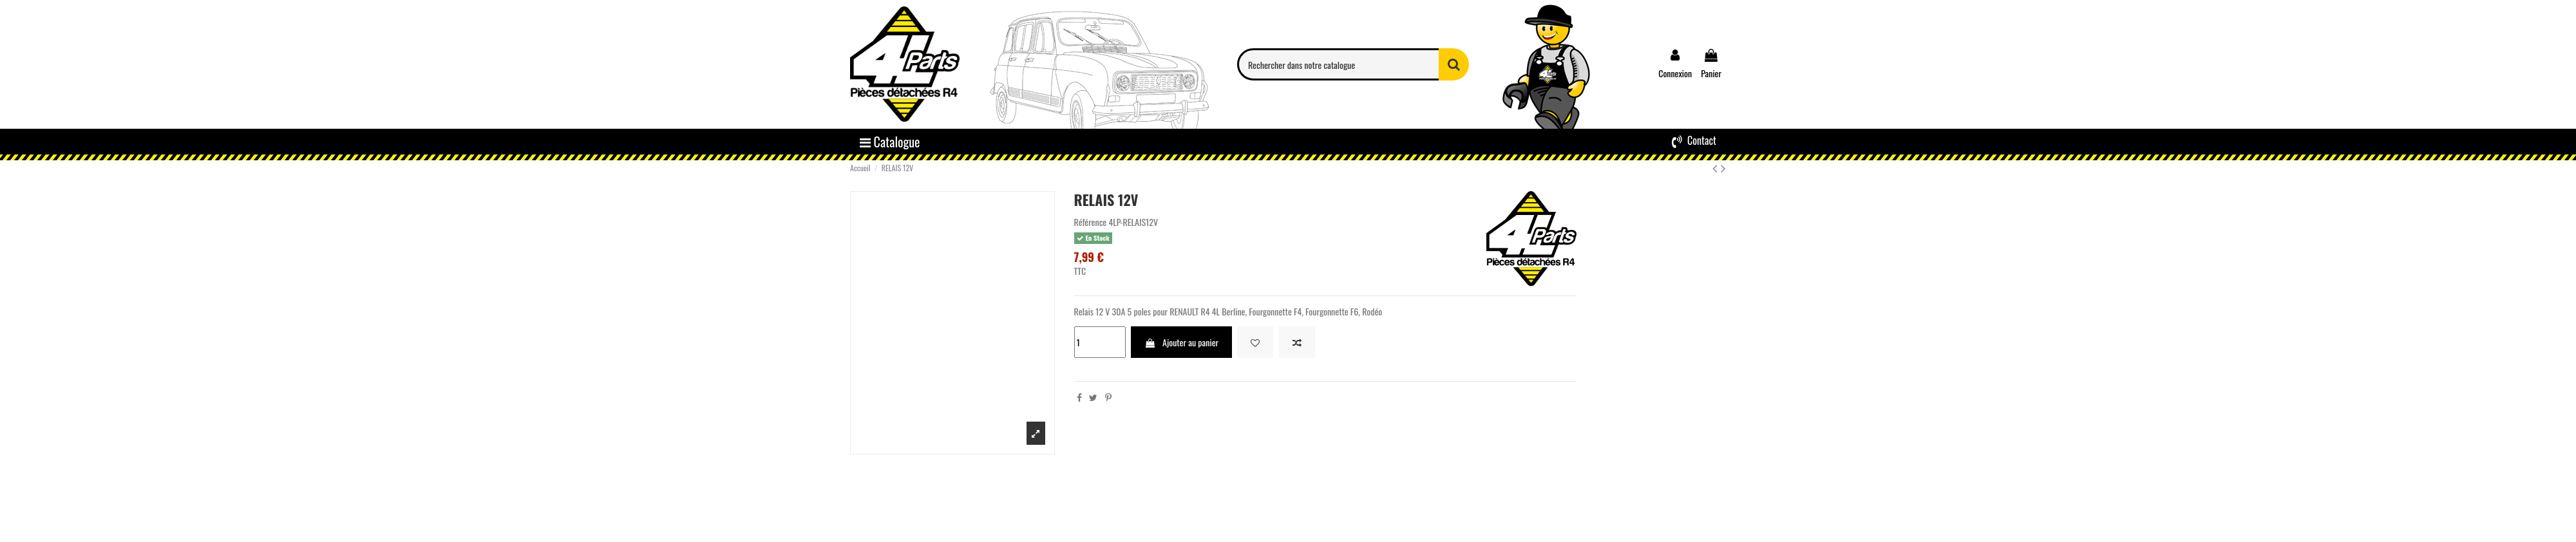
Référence (1090, 222)
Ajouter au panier (1181, 342)
